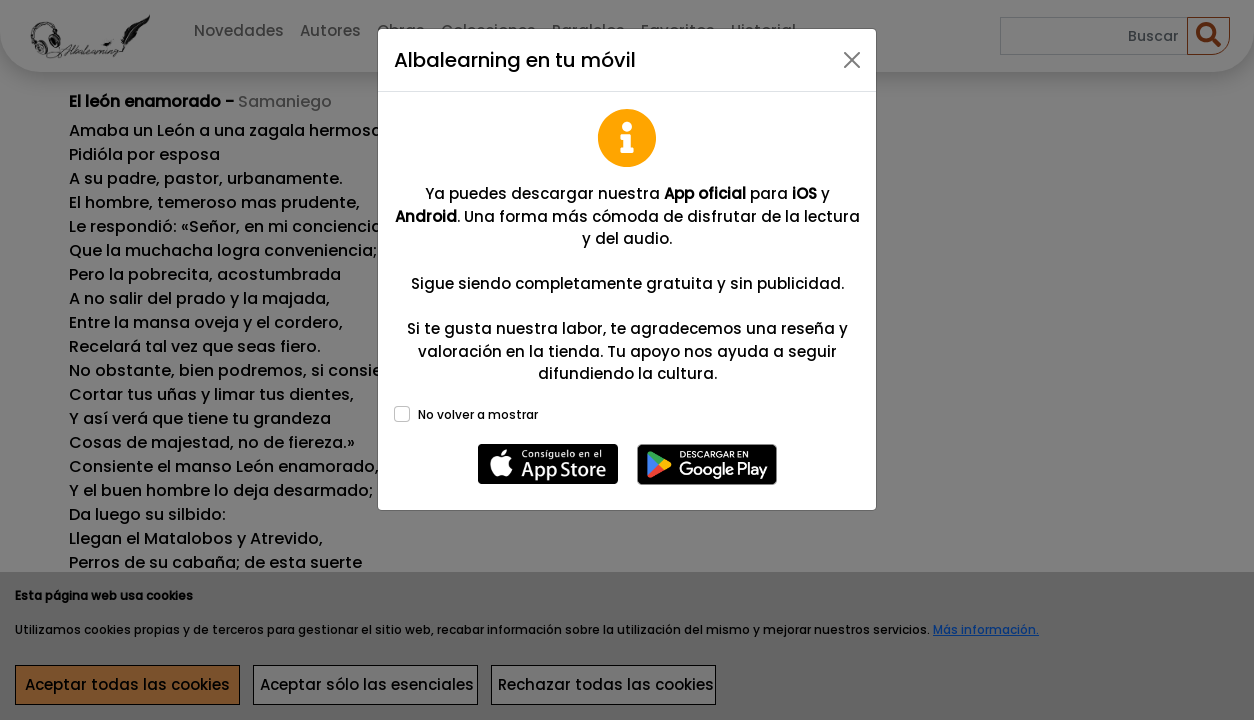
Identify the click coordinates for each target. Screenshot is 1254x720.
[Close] (852, 60)
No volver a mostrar (478, 414)
